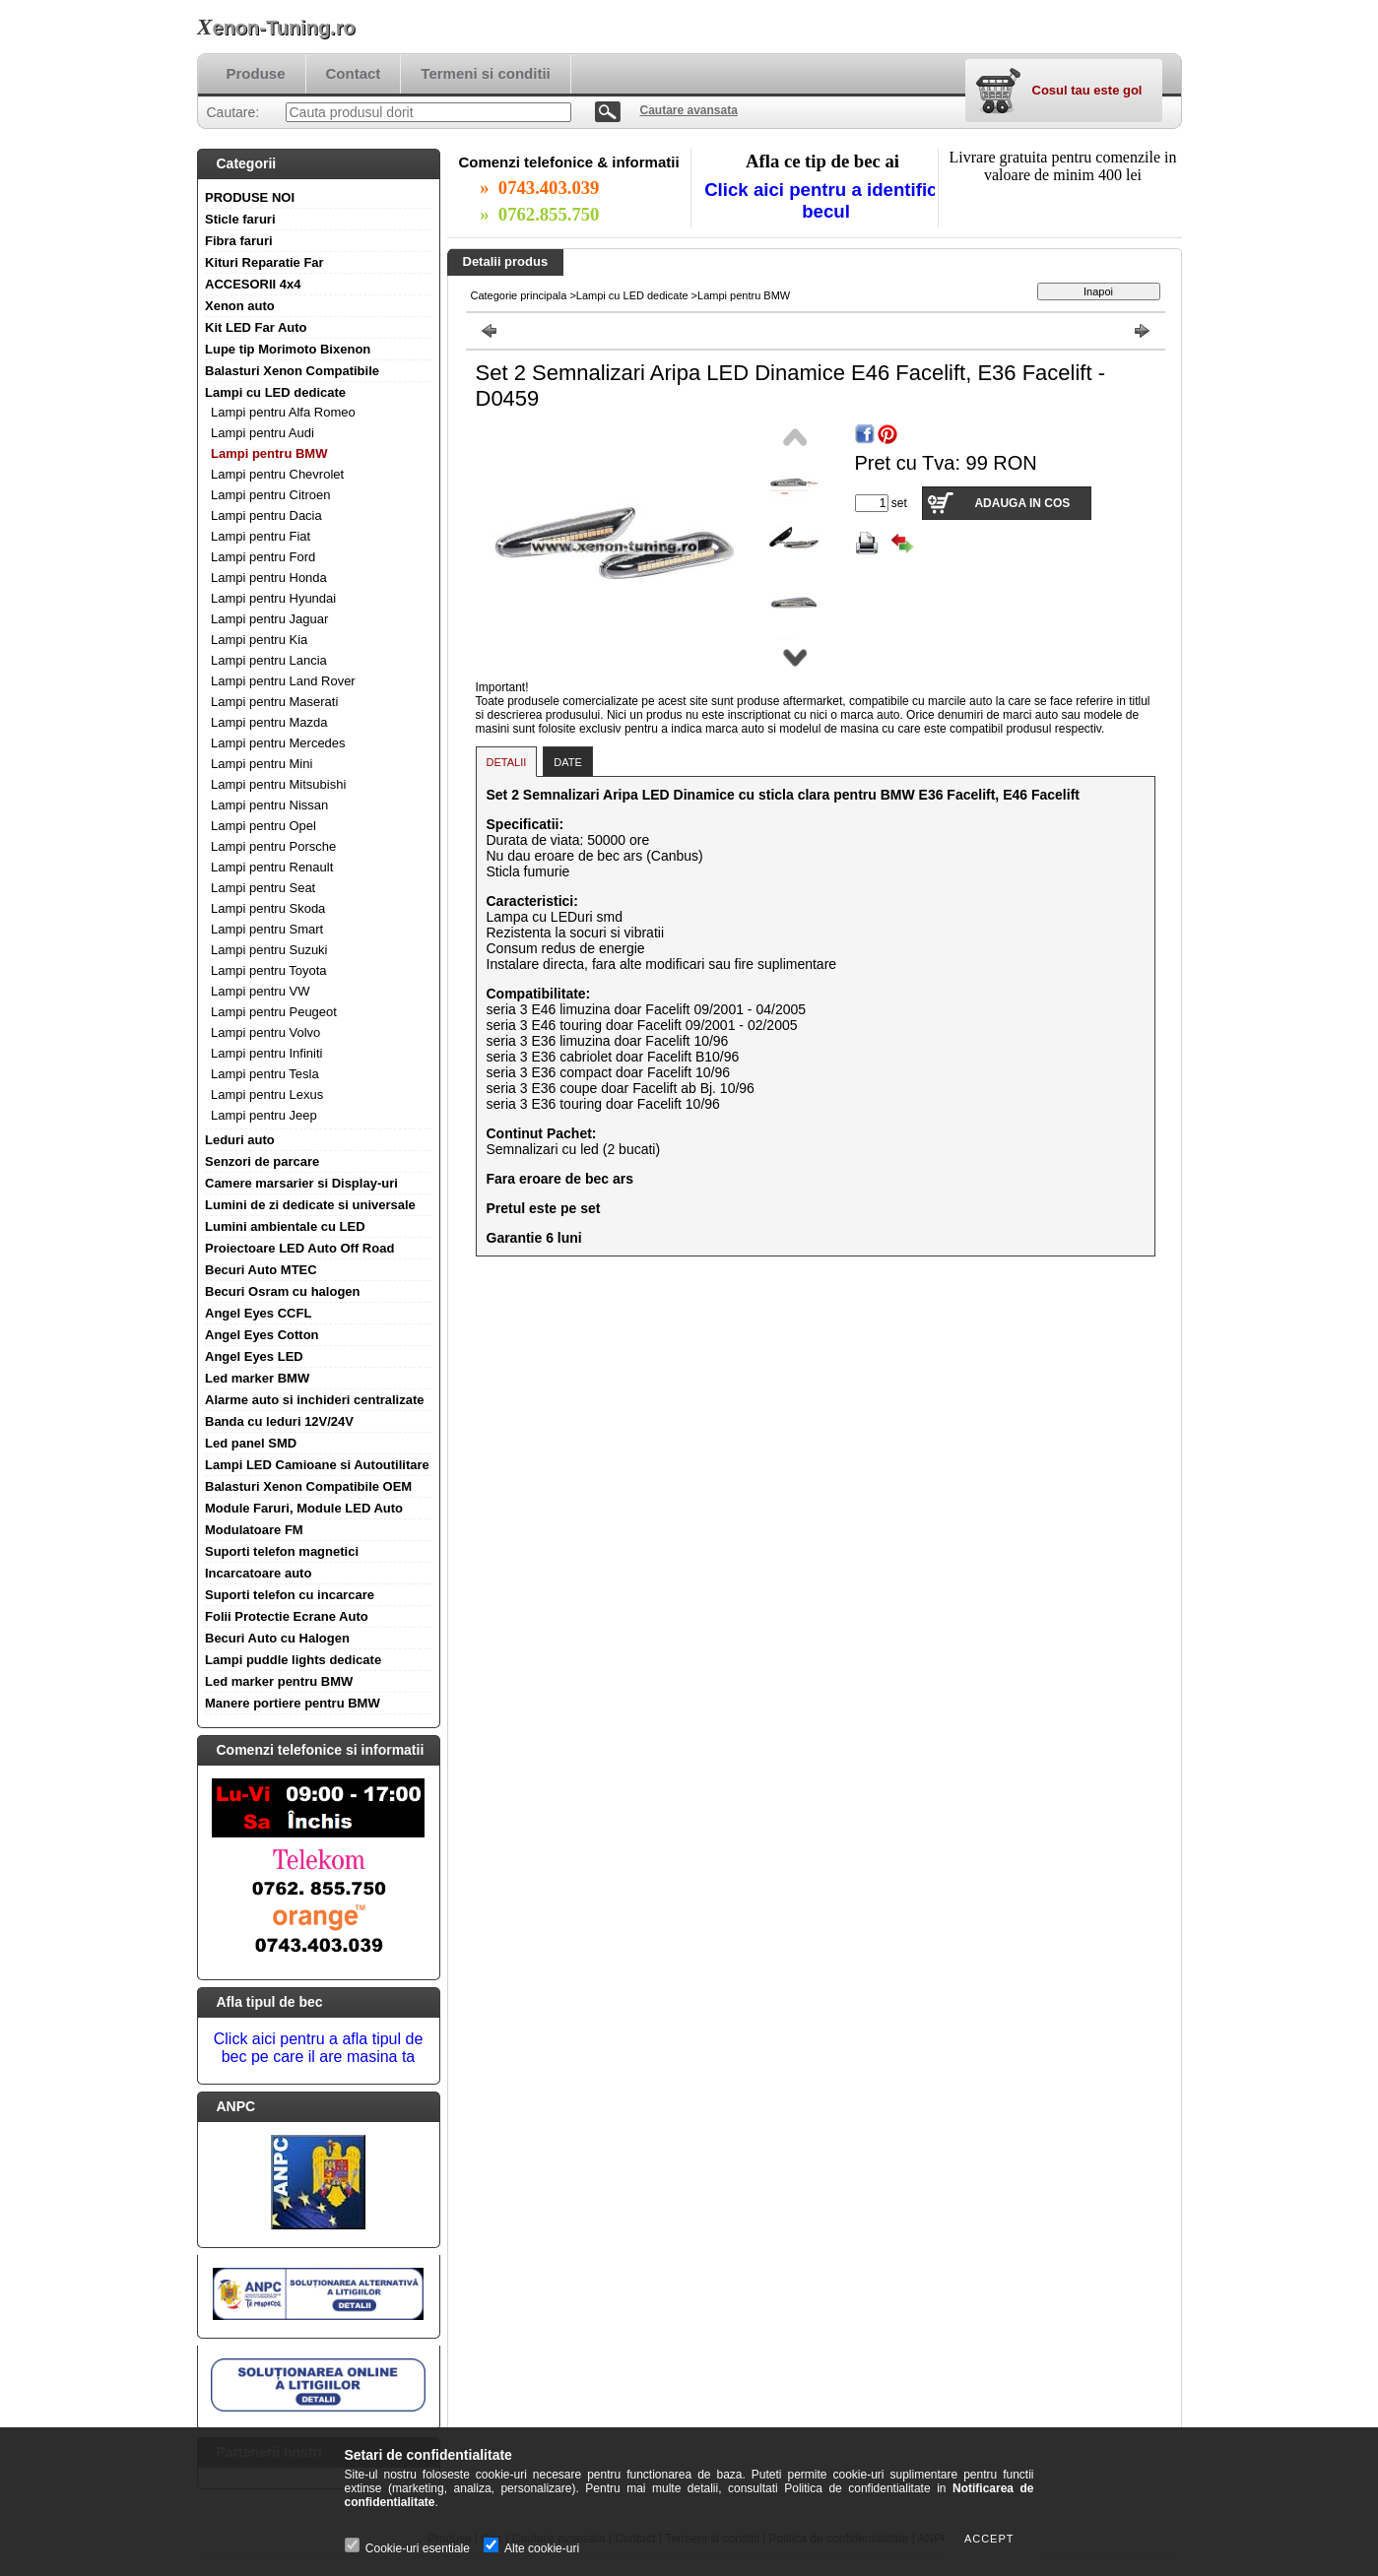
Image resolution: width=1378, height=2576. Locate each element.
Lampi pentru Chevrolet (277, 474)
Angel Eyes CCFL (258, 1313)
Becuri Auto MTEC (261, 1269)
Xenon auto (240, 305)
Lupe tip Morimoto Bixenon (287, 349)
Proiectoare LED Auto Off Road (299, 1248)
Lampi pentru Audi (262, 432)
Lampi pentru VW (260, 991)
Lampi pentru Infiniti (266, 1053)
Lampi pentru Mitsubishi (278, 784)
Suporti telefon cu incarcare (289, 1594)
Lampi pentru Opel (263, 825)
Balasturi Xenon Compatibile (292, 370)
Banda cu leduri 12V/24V (279, 1421)
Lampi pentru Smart (267, 929)
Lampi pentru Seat (263, 887)
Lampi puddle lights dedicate (293, 1659)
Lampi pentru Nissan (269, 805)
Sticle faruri (240, 219)
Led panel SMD (250, 1443)
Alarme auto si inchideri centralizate (315, 1399)
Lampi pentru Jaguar (269, 619)
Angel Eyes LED (254, 1356)
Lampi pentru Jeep (264, 1115)
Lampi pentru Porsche (273, 846)
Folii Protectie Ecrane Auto (286, 1616)
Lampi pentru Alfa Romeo (283, 412)
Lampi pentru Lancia (269, 660)
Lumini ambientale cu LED (285, 1226)
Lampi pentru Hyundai (273, 598)
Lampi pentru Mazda (269, 722)
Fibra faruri (239, 240)
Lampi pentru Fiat (260, 536)
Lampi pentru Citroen (270, 494)
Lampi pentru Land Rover (283, 681)
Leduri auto (240, 1139)
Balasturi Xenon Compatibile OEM (308, 1486)
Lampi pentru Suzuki (269, 949)
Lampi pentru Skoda (268, 908)
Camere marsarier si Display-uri (301, 1183)
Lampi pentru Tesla (265, 1073)
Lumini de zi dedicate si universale (310, 1204)
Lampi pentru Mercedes (278, 743)
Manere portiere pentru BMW (292, 1703)
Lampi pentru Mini (261, 763)
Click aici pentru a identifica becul (826, 200)
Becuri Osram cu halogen (283, 1291)
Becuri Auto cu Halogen (277, 1638)
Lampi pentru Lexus (267, 1094)
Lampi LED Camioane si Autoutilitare (317, 1464)
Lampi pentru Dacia (266, 515)
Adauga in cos (1022, 503)
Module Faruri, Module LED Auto (304, 1508)
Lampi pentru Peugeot (274, 1011)
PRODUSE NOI (250, 197)
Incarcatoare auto (258, 1573)
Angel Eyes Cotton (262, 1334)
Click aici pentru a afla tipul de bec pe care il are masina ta (319, 2047)
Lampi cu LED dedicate (275, 392)
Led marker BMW (257, 1378)
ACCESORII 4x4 (253, 284)
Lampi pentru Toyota (269, 970)
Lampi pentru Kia (259, 639)
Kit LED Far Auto (256, 327)
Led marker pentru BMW (279, 1681)
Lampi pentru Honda (269, 577)
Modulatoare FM (254, 1529)
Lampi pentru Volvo (265, 1032)
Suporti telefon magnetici (282, 1551)
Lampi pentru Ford (263, 556)
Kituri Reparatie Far (264, 262)
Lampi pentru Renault (272, 867)
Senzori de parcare (262, 1161)
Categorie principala (519, 295)
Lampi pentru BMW (269, 453)
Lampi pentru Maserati (274, 701)
